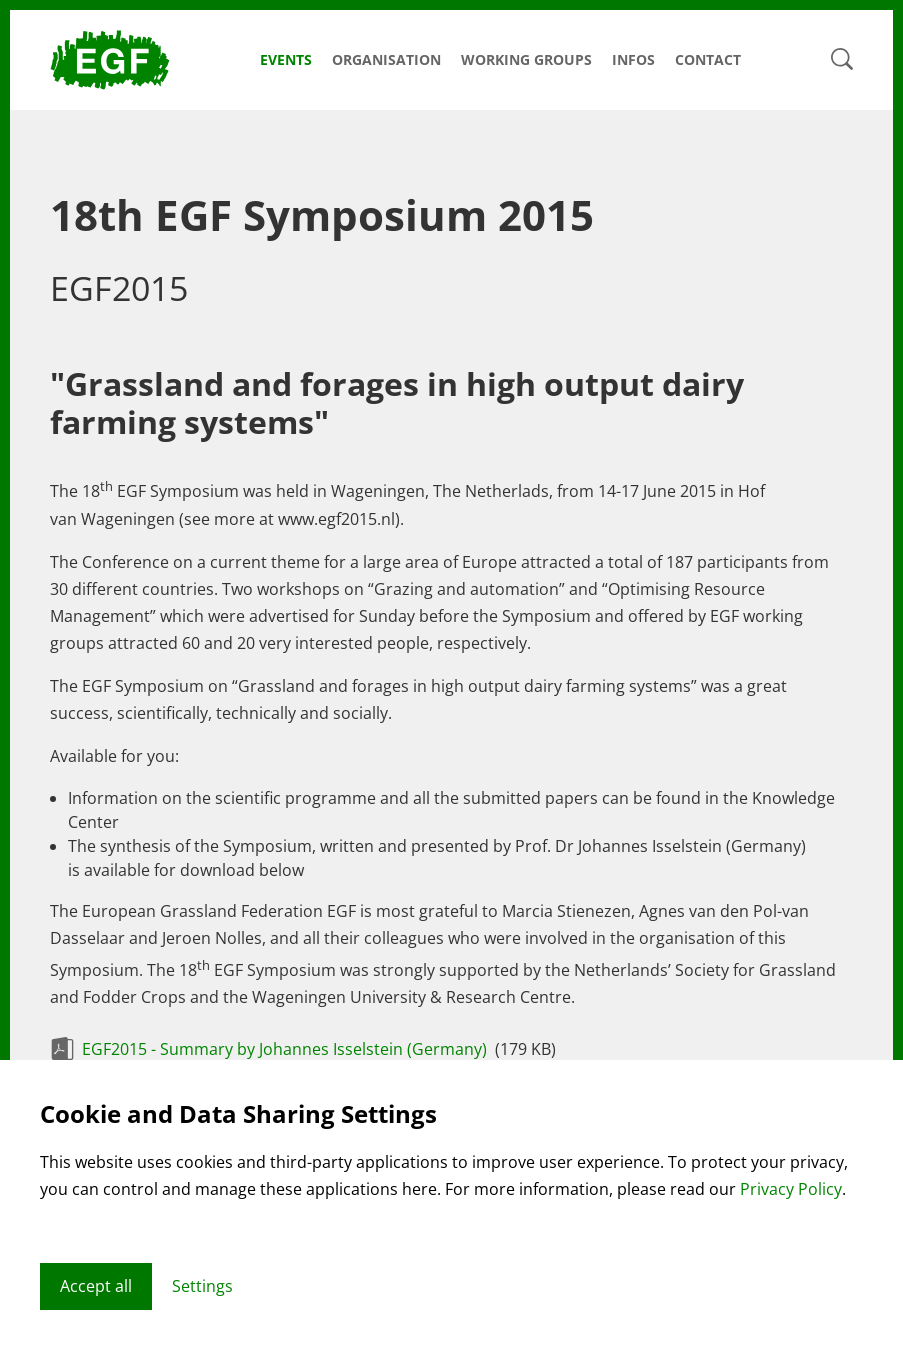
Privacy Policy (791, 1189)
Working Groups (526, 59)
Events (286, 59)
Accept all (96, 1286)
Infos (633, 59)
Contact (708, 59)
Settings (202, 1286)
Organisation (386, 59)
